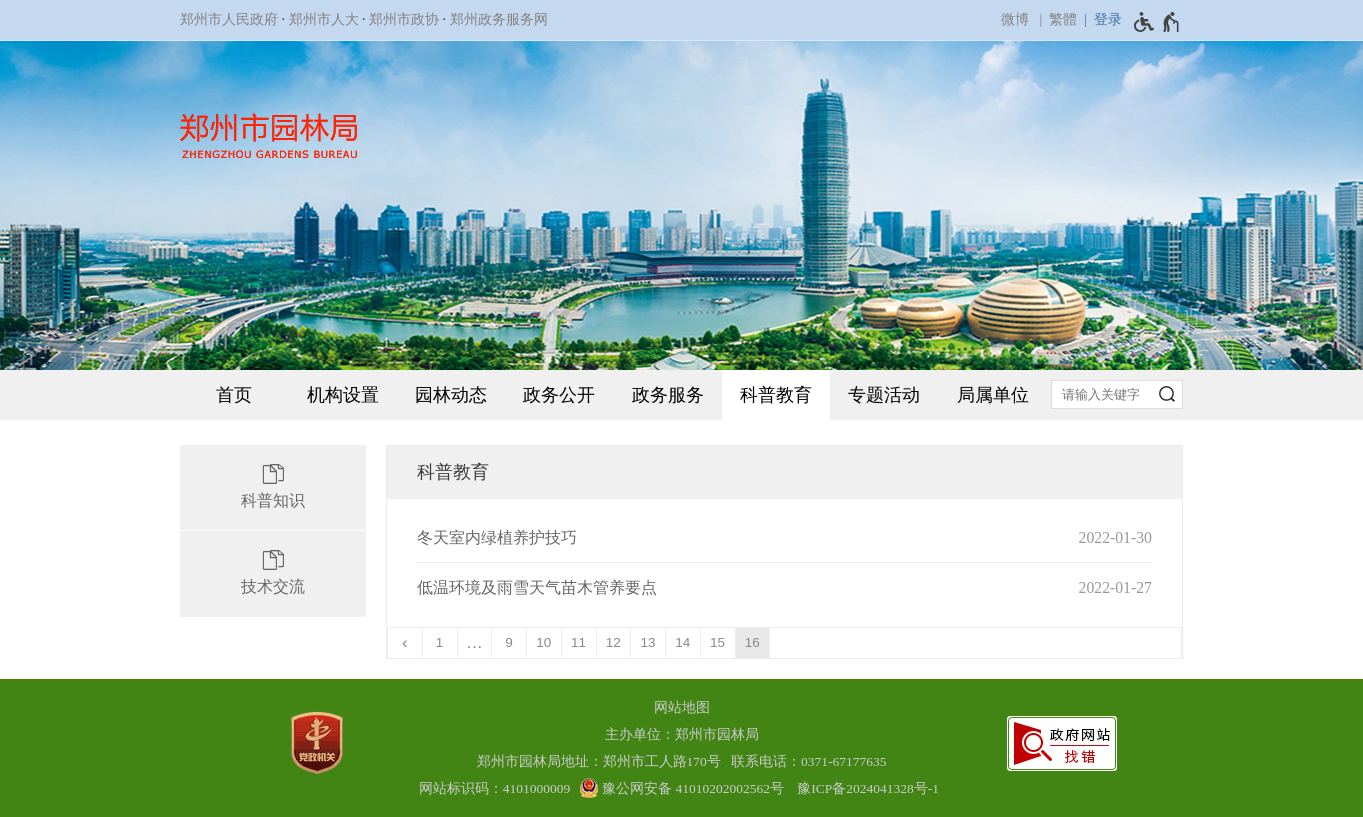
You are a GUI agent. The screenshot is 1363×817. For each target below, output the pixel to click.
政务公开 (559, 395)
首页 (234, 395)
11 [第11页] (578, 642)
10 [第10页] (543, 642)
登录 (1108, 19)
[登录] (1099, 20)
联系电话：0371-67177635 (809, 761)
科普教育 (776, 395)
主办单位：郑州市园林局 (682, 734)
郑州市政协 (404, 19)
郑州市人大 (324, 19)
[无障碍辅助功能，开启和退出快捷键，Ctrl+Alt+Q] (1157, 22)
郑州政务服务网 (499, 19)
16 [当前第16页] (752, 642)
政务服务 (668, 395)
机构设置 (343, 395)
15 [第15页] (717, 642)
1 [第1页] (440, 642)
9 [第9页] (509, 642)
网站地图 (682, 707)
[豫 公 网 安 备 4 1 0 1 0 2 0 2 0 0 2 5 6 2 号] (681, 788)
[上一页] (405, 643)
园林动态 (451, 395)
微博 (1015, 19)
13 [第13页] (648, 642)
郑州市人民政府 (229, 19)
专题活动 (884, 395)
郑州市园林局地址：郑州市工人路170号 (602, 761)
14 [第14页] (682, 642)
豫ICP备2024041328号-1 (868, 788)
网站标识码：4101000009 (495, 788)
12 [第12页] (613, 642)
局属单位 (993, 395)
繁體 (1063, 19)
